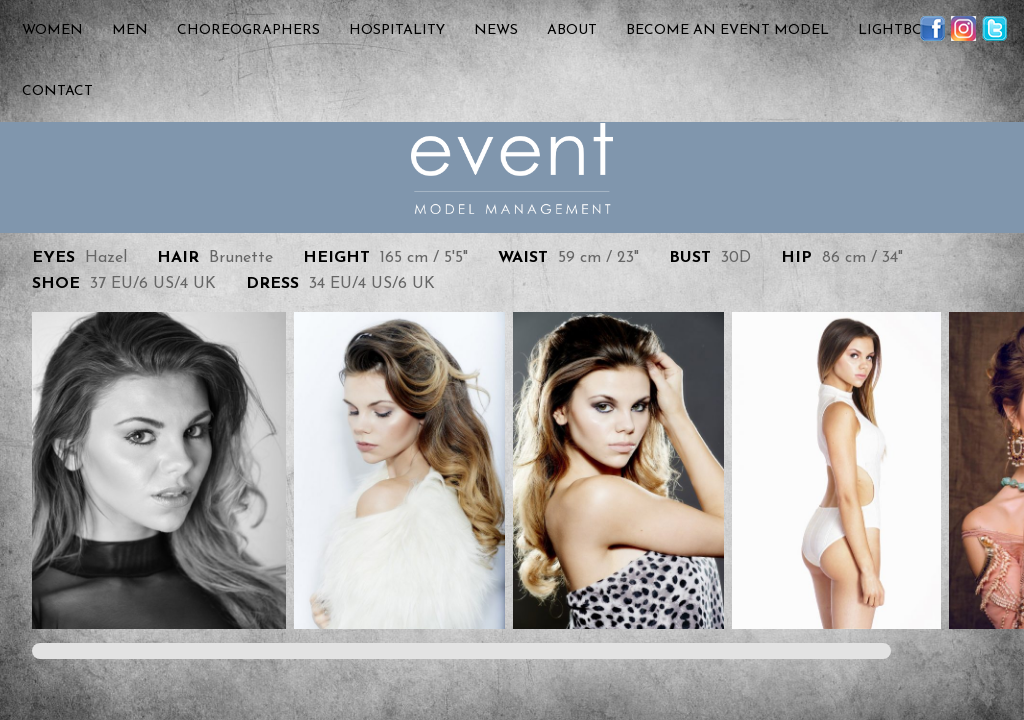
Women (52, 30)
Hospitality (397, 30)
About (572, 30)
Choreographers (248, 30)
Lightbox (895, 30)
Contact (57, 91)
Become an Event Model (727, 30)
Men (130, 30)
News (496, 30)
